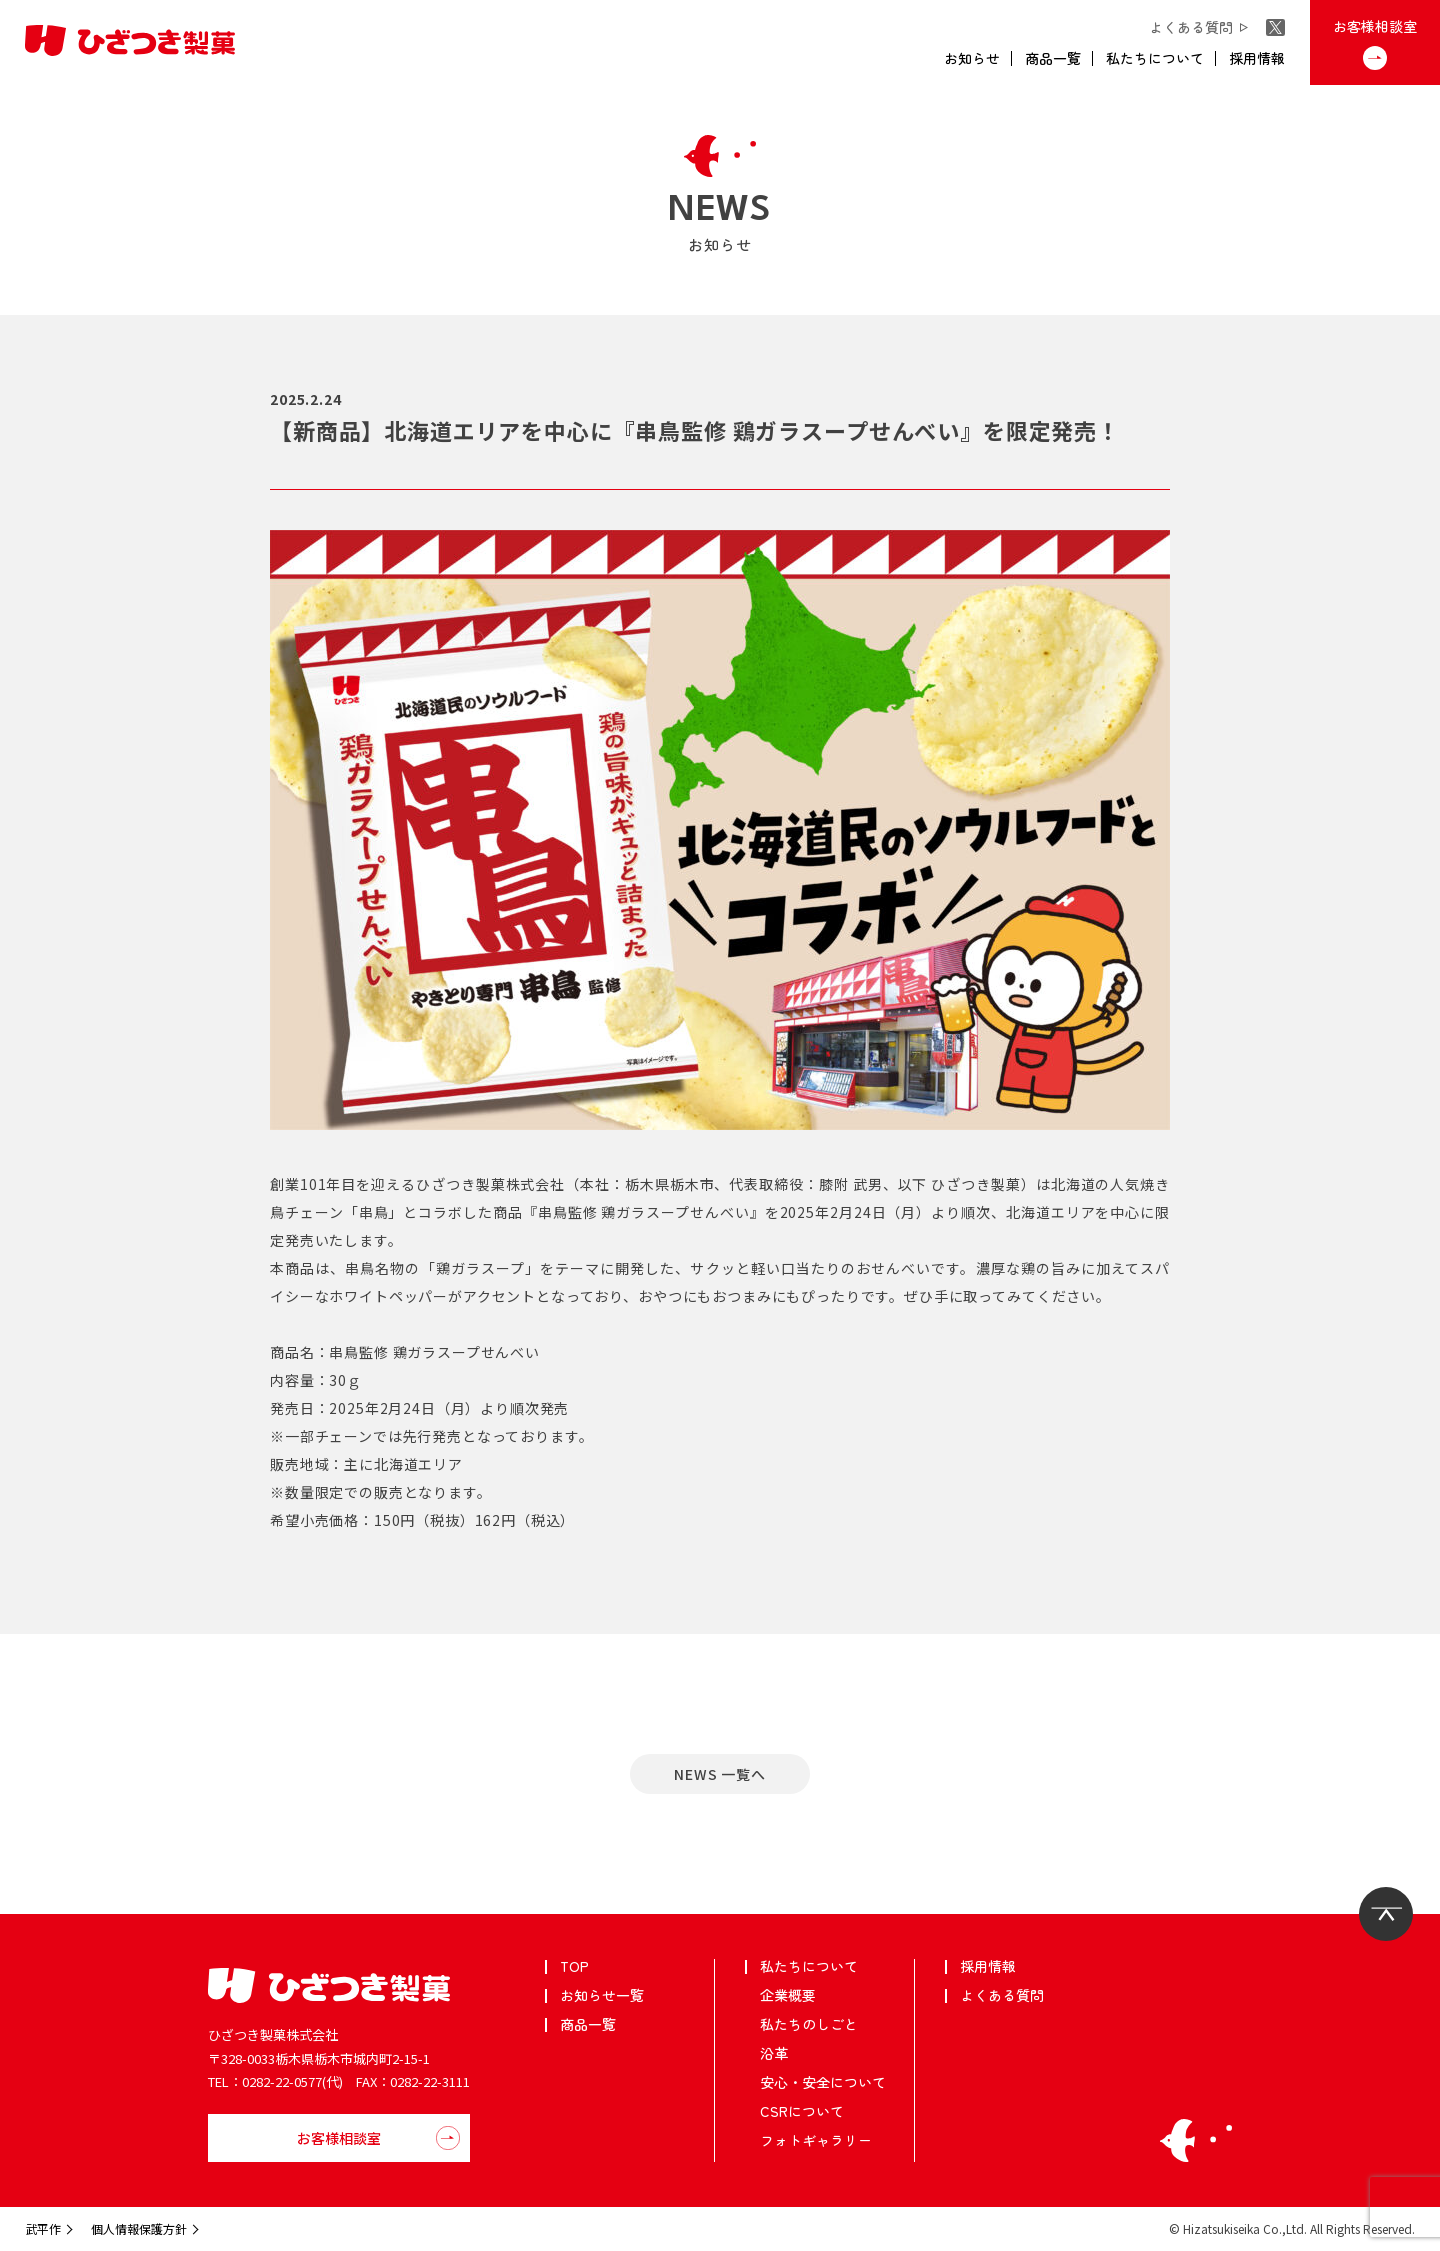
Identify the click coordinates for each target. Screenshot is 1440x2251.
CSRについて (802, 2111)
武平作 (43, 2228)
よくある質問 (1195, 27)
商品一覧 (1053, 58)
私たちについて (1155, 58)
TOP (574, 1966)
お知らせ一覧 (602, 1995)
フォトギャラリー (816, 2140)
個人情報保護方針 (139, 2228)
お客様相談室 (1375, 26)
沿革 (774, 2053)
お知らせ (972, 58)
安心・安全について (823, 2082)
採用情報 (1257, 58)
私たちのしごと (809, 2024)
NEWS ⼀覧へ (720, 1774)
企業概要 (788, 1995)
